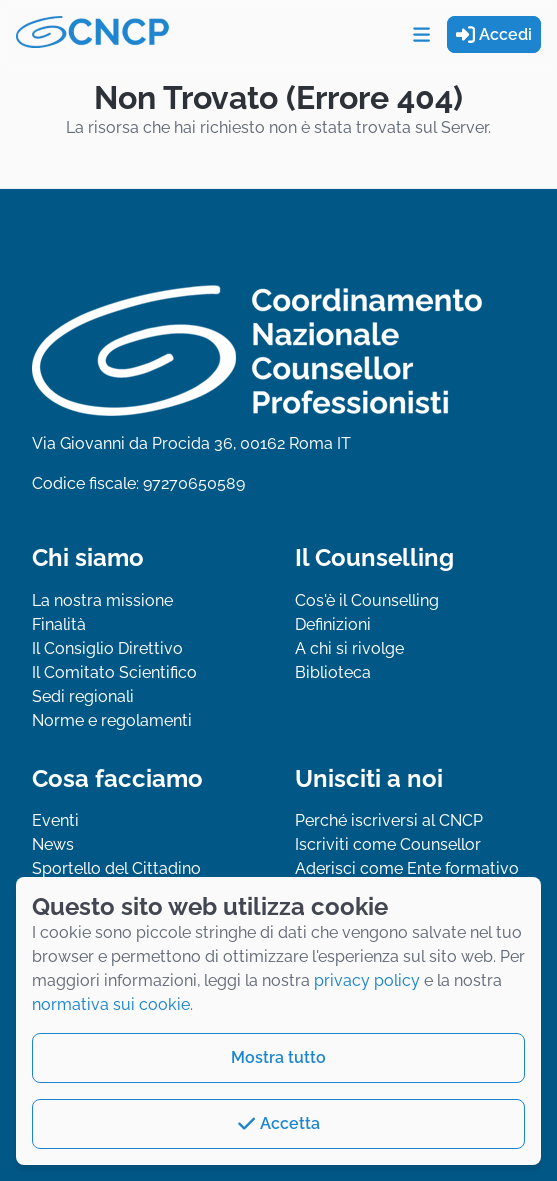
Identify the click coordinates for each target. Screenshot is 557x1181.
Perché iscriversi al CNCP (389, 820)
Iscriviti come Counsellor (388, 844)
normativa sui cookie (111, 1004)
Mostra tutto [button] (278, 1057)
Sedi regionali (83, 696)
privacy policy (367, 980)
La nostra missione (102, 600)
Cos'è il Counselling (367, 600)
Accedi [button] (494, 34)
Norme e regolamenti (112, 720)
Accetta (278, 1123)
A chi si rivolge (349, 648)
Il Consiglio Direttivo (107, 648)
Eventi (55, 820)
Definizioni (333, 624)
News (53, 844)
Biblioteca (333, 672)
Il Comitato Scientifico (114, 672)
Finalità (59, 624)
